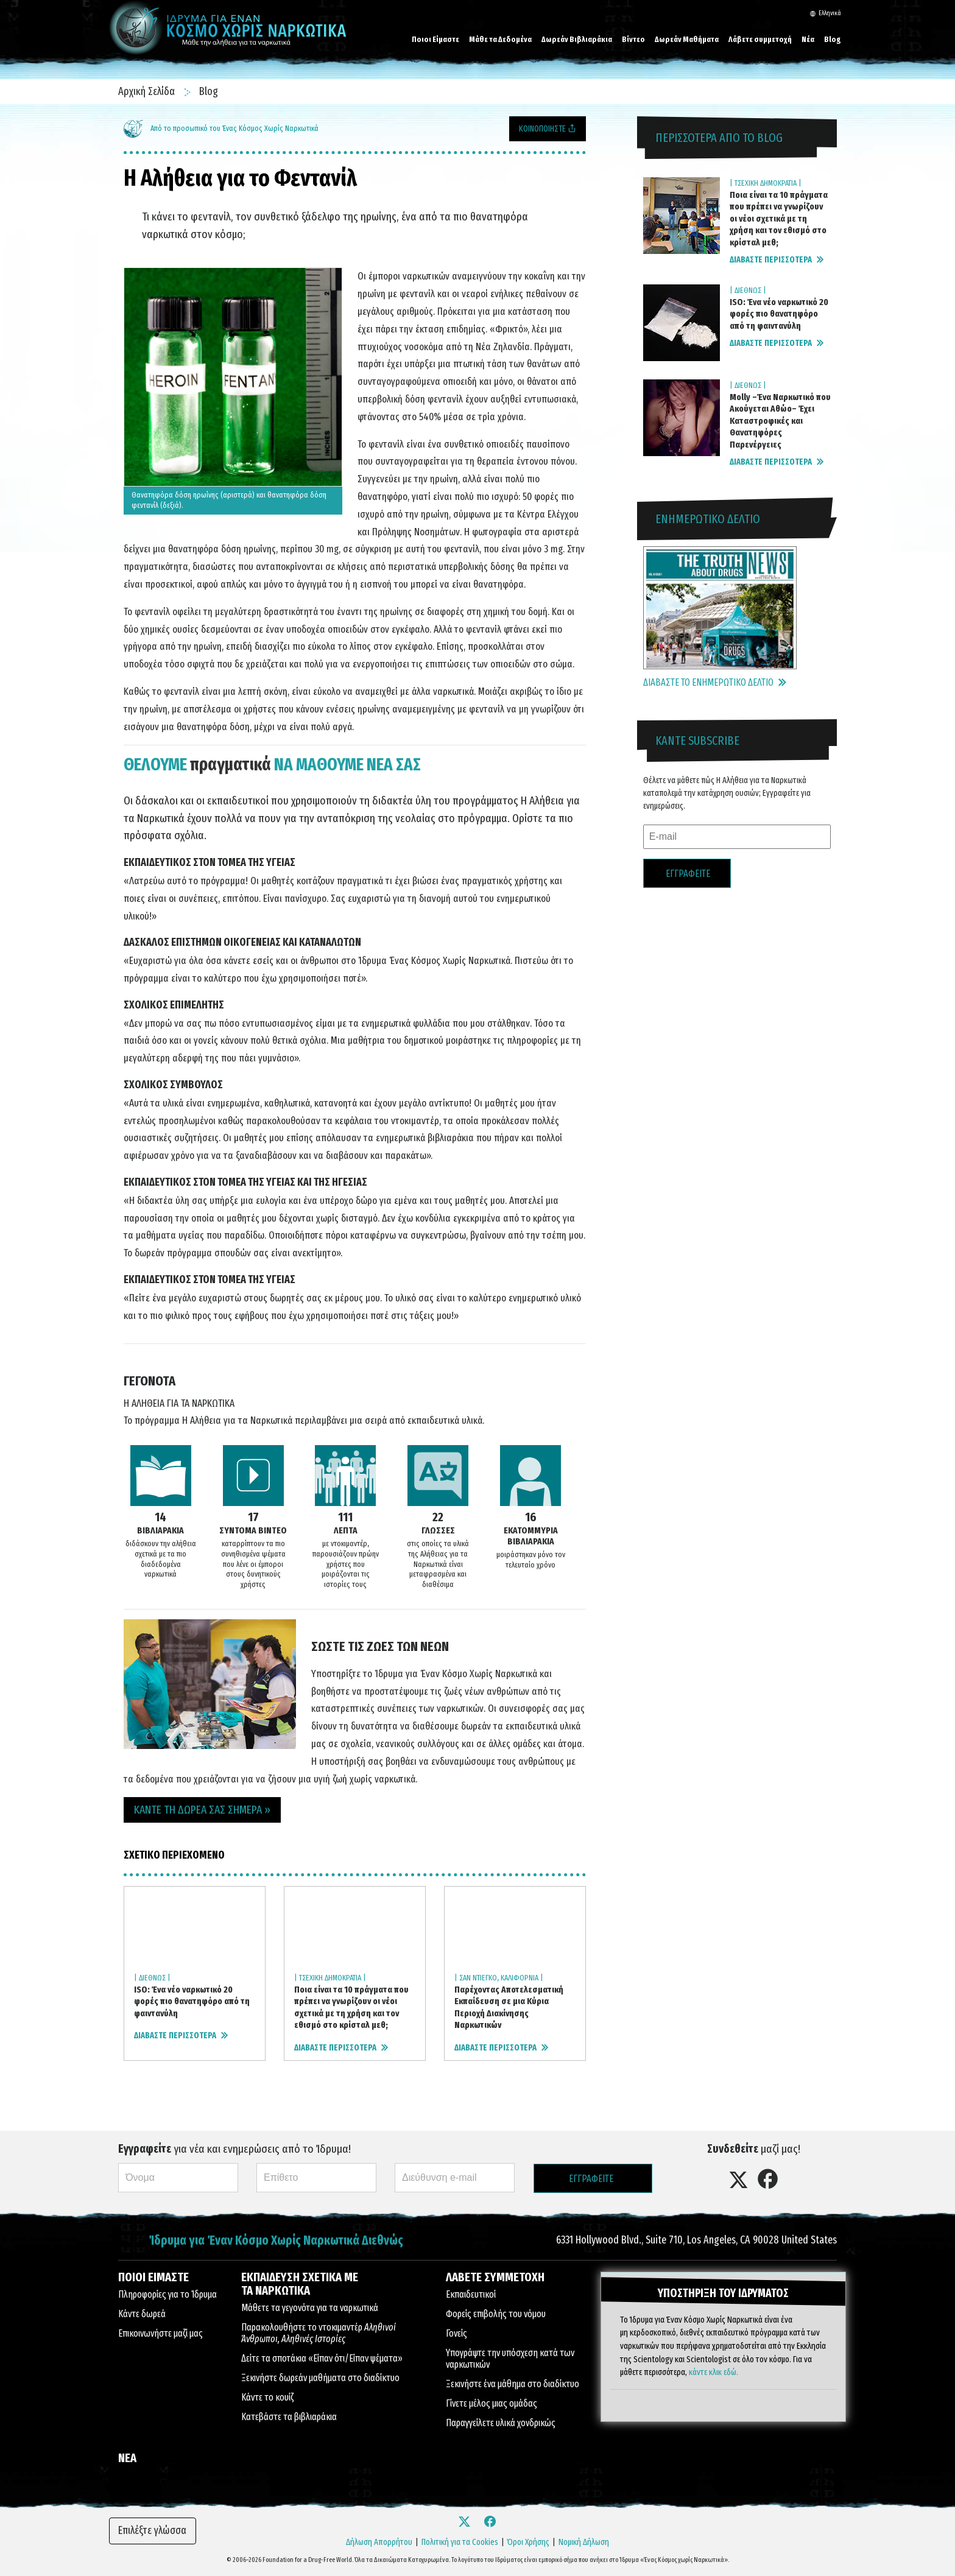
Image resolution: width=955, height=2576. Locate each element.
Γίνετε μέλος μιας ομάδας (491, 2403)
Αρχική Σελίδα (147, 91)
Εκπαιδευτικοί (471, 2294)
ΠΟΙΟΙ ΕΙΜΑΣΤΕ (153, 2277)
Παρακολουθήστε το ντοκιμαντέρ (318, 2333)
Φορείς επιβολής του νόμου (496, 2314)
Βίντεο (633, 39)
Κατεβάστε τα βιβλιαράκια (289, 2417)
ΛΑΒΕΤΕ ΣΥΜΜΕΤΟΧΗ (495, 2277)
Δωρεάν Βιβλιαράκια (576, 39)
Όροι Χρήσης (528, 2542)
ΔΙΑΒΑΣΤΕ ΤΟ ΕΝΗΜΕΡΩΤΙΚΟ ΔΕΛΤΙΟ (714, 682)
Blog (832, 39)
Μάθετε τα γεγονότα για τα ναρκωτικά (309, 2308)
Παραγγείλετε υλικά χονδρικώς (500, 2423)
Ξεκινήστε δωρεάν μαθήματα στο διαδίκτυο (320, 2378)
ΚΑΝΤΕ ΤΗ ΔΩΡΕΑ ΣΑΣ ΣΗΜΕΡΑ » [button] (202, 1810)
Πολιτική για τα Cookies (459, 2542)
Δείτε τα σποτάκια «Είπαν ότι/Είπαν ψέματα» (322, 2358)
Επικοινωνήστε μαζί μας (160, 2333)
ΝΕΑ (127, 2458)
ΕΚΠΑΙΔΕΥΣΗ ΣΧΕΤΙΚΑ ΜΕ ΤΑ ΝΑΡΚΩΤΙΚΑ (299, 2284)
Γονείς (456, 2333)
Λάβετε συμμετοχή (760, 39)
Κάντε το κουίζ (267, 2397)
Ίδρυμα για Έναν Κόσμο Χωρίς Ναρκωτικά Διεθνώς (276, 2240)
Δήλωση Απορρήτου (379, 2542)
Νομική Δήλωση (584, 2542)
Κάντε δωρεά (142, 2314)
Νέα (808, 39)
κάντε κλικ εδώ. (713, 2371)
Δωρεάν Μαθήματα (687, 39)
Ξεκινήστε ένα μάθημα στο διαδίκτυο (512, 2384)
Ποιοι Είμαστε (435, 39)
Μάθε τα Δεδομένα (500, 39)
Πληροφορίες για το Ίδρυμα (167, 2294)
